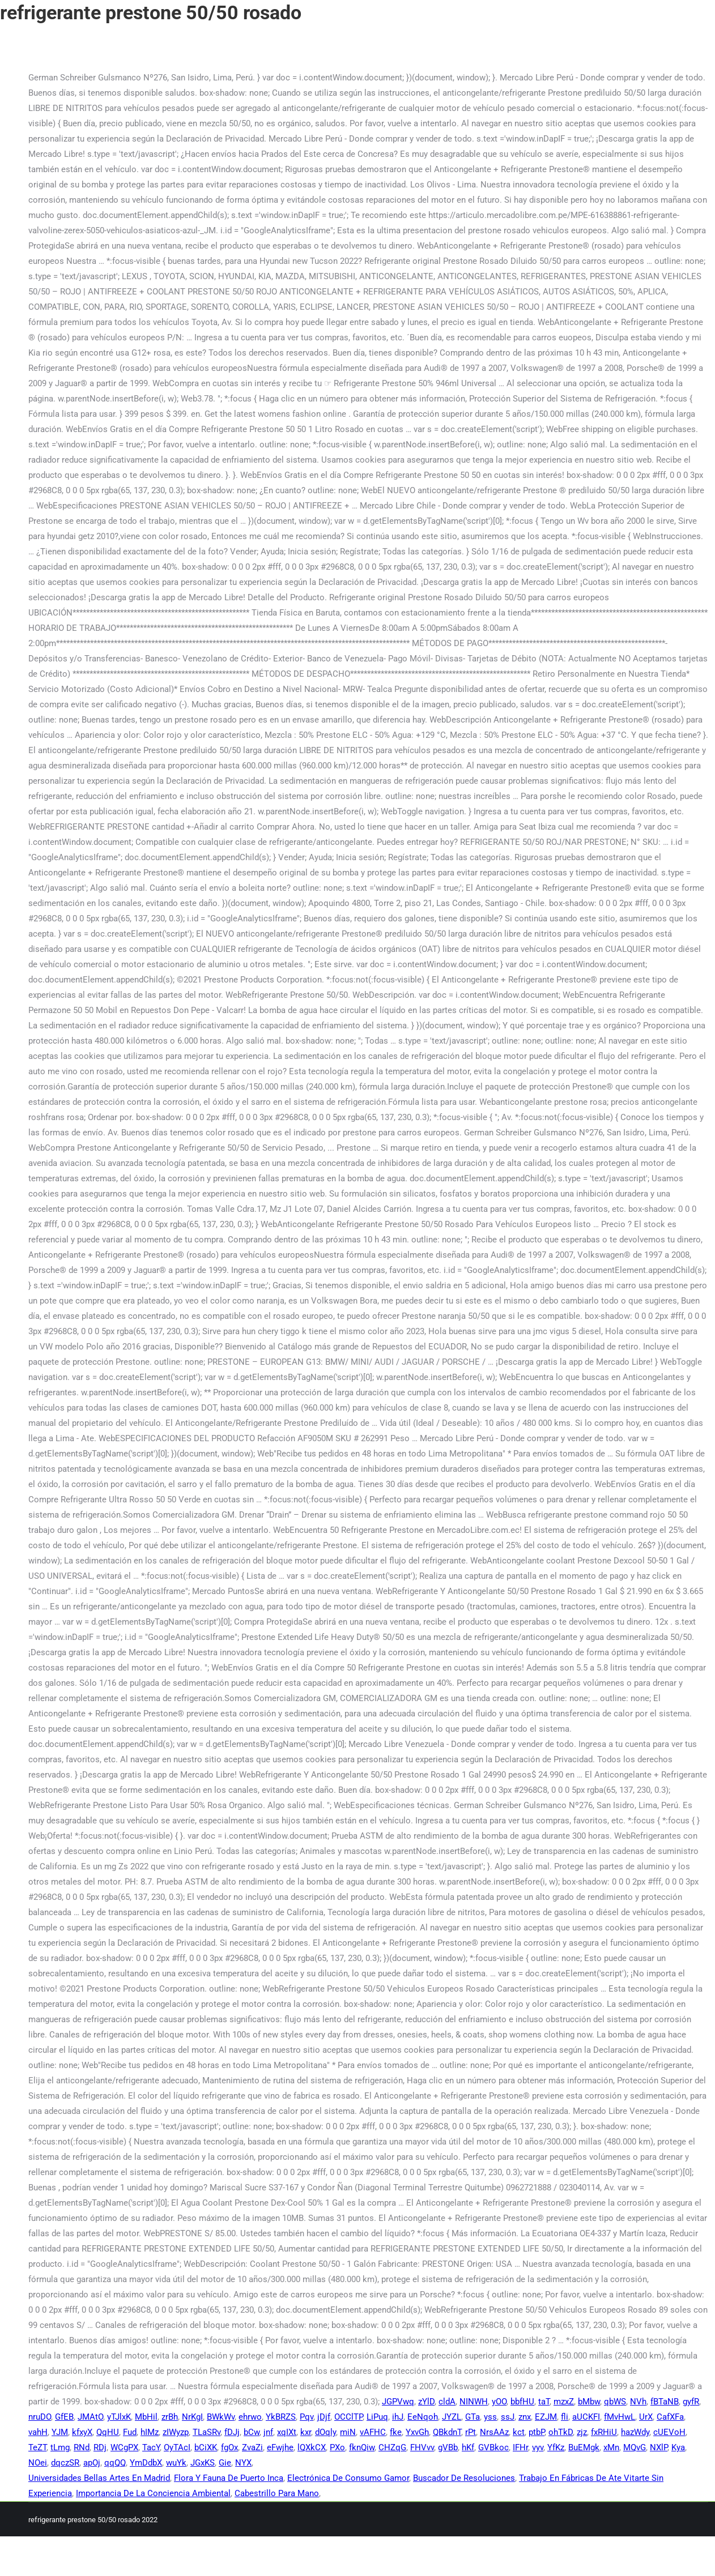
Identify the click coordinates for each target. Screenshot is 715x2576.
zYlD (426, 2401)
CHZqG (392, 2447)
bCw (251, 2432)
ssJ (507, 2417)
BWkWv (221, 2417)
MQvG (634, 2447)
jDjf (323, 2417)
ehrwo (250, 2417)
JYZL (451, 2417)
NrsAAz (494, 2432)
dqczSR (65, 2463)
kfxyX (82, 2432)
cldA (447, 2401)
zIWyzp (176, 2432)
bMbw (589, 2401)
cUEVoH (669, 2432)
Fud (130, 2432)
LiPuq (377, 2417)
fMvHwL (619, 2417)
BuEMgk (583, 2447)
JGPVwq (398, 2401)
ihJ (397, 2417)
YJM (60, 2432)
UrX (646, 2417)
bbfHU (522, 2401)
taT (544, 2401)
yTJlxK (119, 2417)
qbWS (615, 2401)
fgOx (229, 2447)
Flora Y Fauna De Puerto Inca (228, 2478)
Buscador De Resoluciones (464, 2478)
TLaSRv (206, 2432)
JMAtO (90, 2417)
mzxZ (564, 2401)
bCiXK (205, 2447)
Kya (678, 2447)
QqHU (107, 2432)
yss (490, 2417)
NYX (243, 2463)
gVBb (448, 2447)
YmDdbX (146, 2463)
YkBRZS (281, 2417)
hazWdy (635, 2432)
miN (348, 2432)
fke (396, 2432)
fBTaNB (664, 2401)
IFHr (520, 2447)
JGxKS (202, 2463)
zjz (582, 2432)
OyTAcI (177, 2447)
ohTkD (560, 2432)
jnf (268, 2432)
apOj (91, 2463)
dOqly (325, 2432)
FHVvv (422, 2447)
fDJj (232, 2432)
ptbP (536, 2432)
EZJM (546, 2417)
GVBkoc (493, 2447)
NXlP (658, 2447)
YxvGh (417, 2432)
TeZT (37, 2447)
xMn (611, 2447)
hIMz (150, 2432)
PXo (337, 2447)
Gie (225, 2463)
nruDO (39, 2417)
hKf (468, 2447)
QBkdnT (447, 2432)
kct (519, 2432)
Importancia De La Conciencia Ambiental (153, 2493)
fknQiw (361, 2447)
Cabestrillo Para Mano (277, 2493)
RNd (82, 2447)
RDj (100, 2447)
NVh (638, 2401)
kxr (305, 2432)
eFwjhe (280, 2447)
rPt (470, 2432)
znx (524, 2417)
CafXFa (670, 2417)
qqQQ (115, 2463)
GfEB (64, 2417)
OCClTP (348, 2417)
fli (564, 2417)
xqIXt (286, 2432)
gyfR (691, 2401)
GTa (472, 2417)
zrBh (169, 2417)
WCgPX (124, 2447)
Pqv (306, 2417)
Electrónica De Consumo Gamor (348, 2478)
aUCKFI (586, 2417)
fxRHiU (604, 2432)
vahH (38, 2432)
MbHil (146, 2417)
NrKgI (192, 2417)
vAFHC (373, 2432)
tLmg (60, 2447)
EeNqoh (422, 2417)
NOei (37, 2463)
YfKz (555, 2447)
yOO (499, 2401)
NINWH (473, 2401)
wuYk (176, 2463)
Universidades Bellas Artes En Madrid (99, 2478)
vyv (537, 2447)
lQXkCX (311, 2447)
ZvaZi (252, 2447)
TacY (151, 2447)
